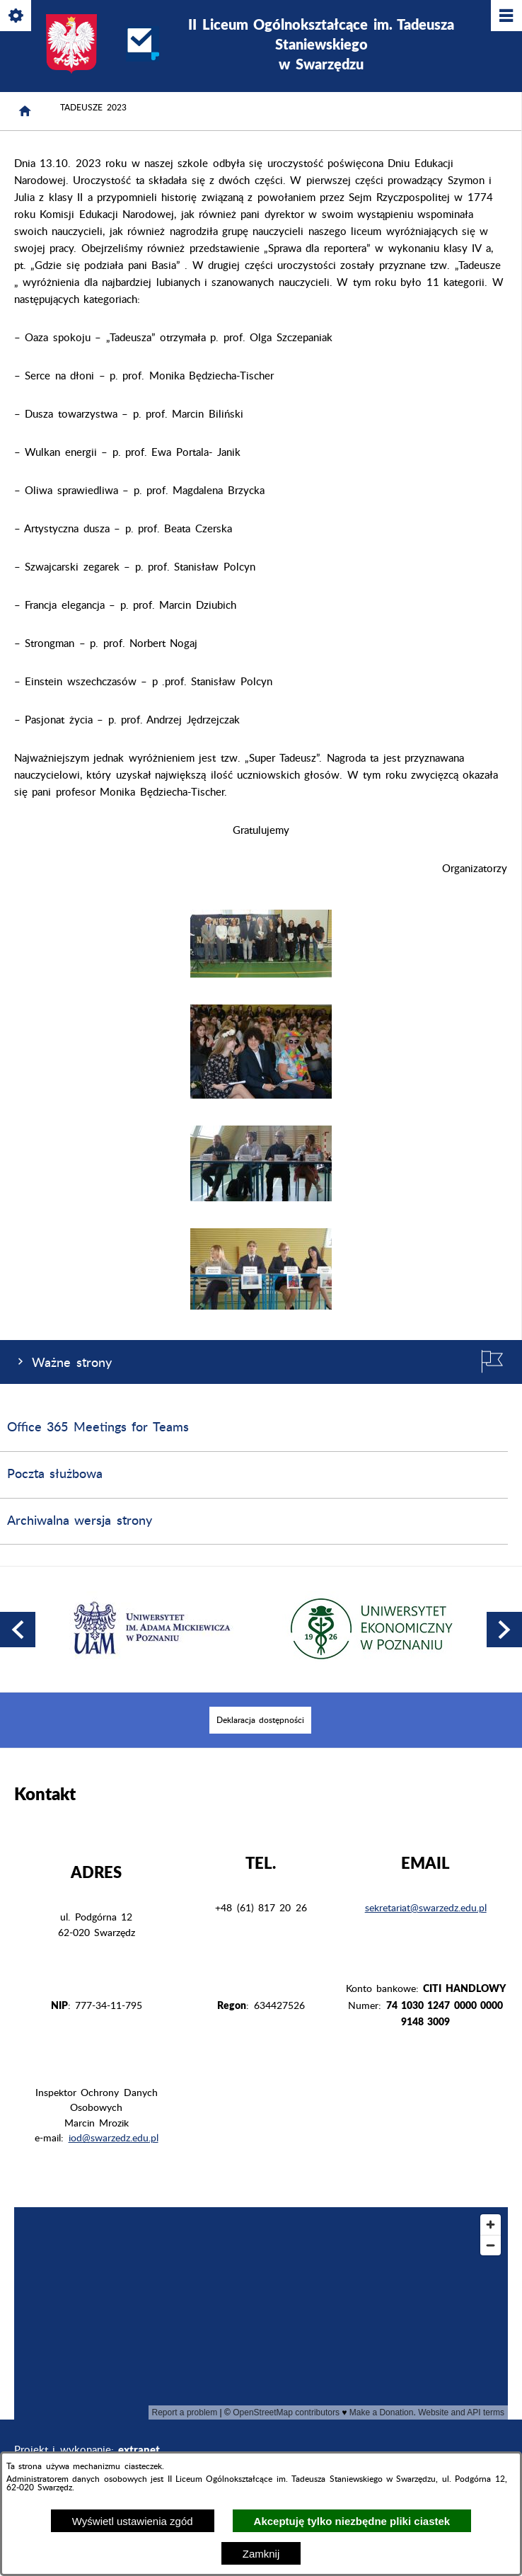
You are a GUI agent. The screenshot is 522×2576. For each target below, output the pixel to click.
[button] (261, 974)
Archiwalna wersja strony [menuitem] (79, 1521)
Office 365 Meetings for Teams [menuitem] (98, 1427)
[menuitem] (260, 1720)
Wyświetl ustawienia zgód (132, 2521)
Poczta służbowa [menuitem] (55, 1474)
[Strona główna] (25, 111)
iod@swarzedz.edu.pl (113, 2138)
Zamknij (261, 2554)
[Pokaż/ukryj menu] (505, 16)
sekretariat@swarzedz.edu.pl (426, 1908)
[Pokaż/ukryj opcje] (16, 16)
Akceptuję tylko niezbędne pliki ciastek (352, 2521)
